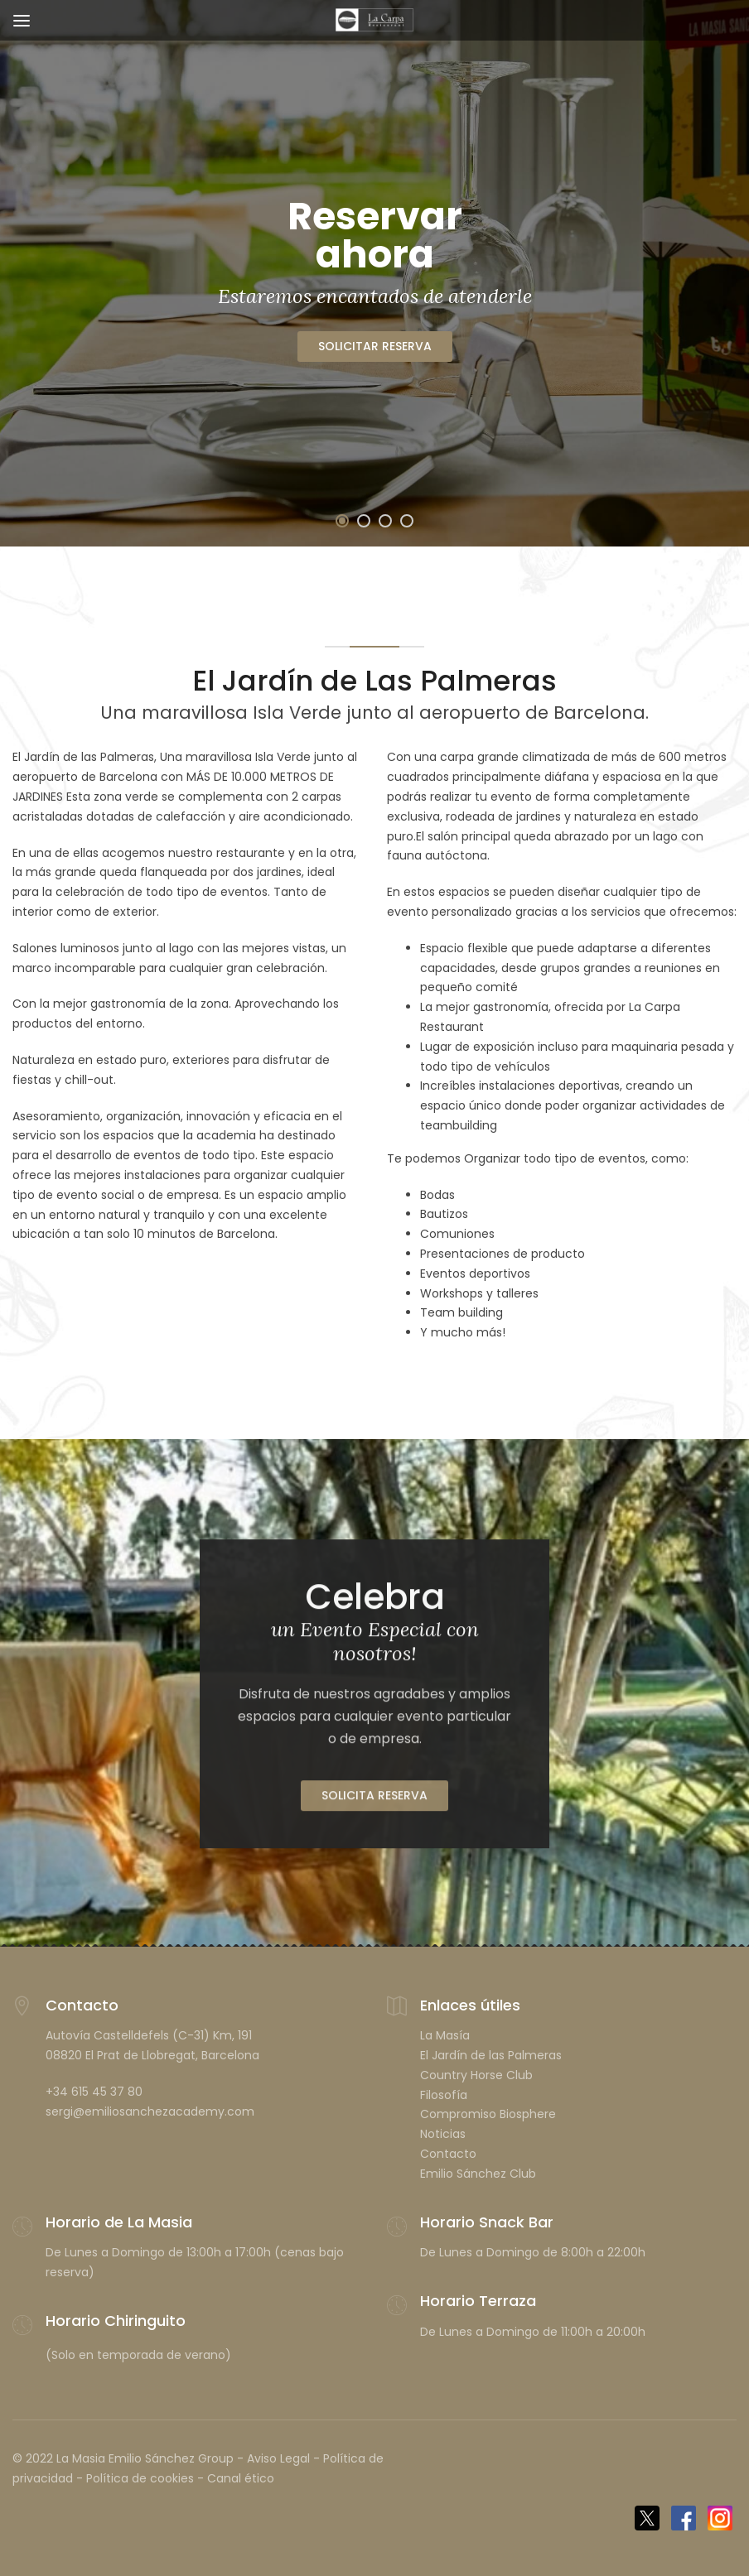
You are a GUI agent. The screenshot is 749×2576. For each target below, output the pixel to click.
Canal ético (240, 2478)
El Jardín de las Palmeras (491, 2055)
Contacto (448, 2153)
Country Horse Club (476, 2075)
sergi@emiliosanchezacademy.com (150, 2111)
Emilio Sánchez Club (478, 2173)
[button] (342, 520)
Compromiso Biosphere (488, 2114)
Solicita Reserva (374, 1803)
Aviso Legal (278, 2458)
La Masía (445, 2035)
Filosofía (443, 2095)
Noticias (443, 2134)
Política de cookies (140, 2478)
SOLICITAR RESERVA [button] (375, 346)
